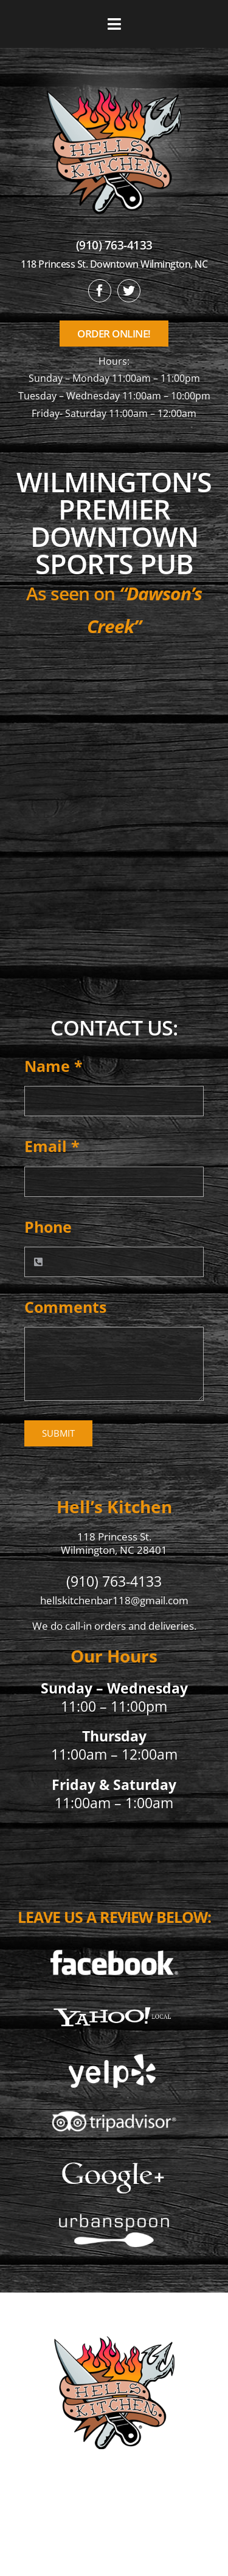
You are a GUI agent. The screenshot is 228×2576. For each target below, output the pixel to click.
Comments (65, 1306)
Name (53, 1066)
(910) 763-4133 (114, 245)
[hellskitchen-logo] (114, 2321)
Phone (48, 1226)
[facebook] (99, 290)
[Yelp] (114, 2056)
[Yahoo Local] (114, 2001)
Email (52, 1146)
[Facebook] (114, 1947)
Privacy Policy (114, 2533)
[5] (114, 2162)
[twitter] (128, 290)
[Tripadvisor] (114, 2107)
